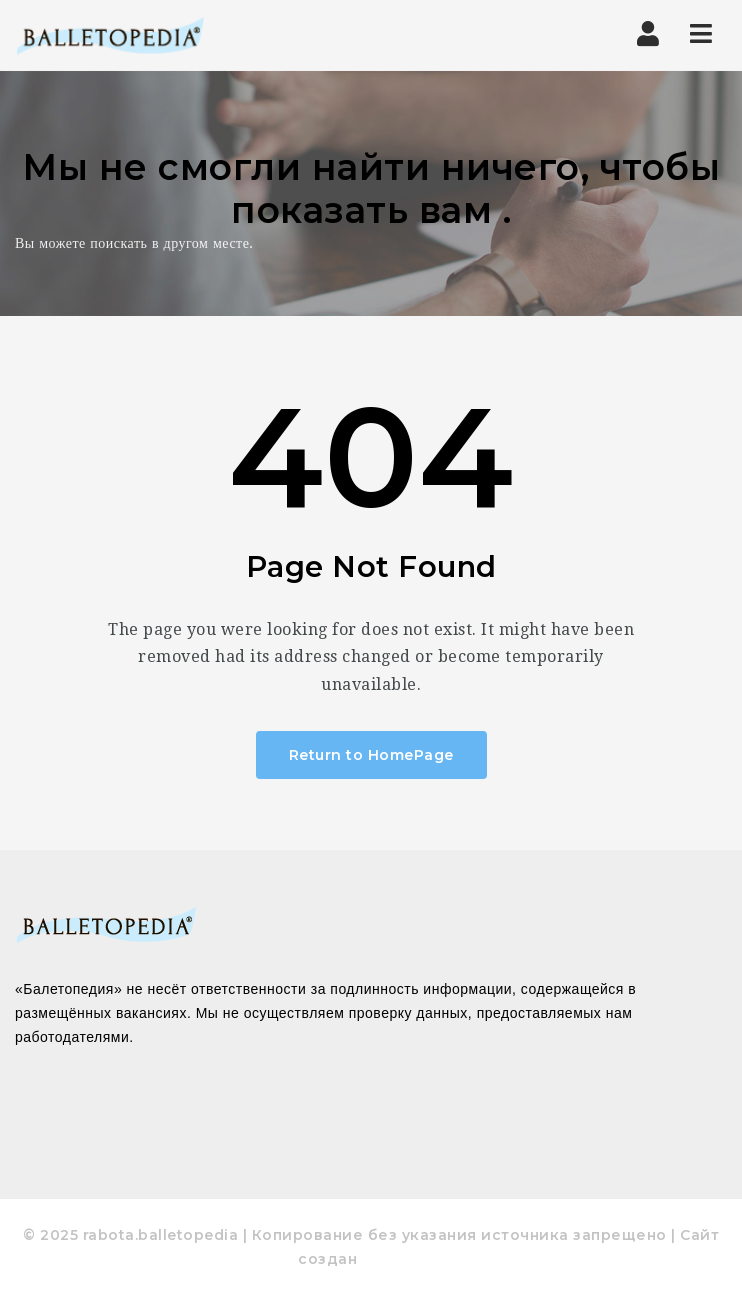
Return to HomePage (371, 755)
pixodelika (403, 1259)
